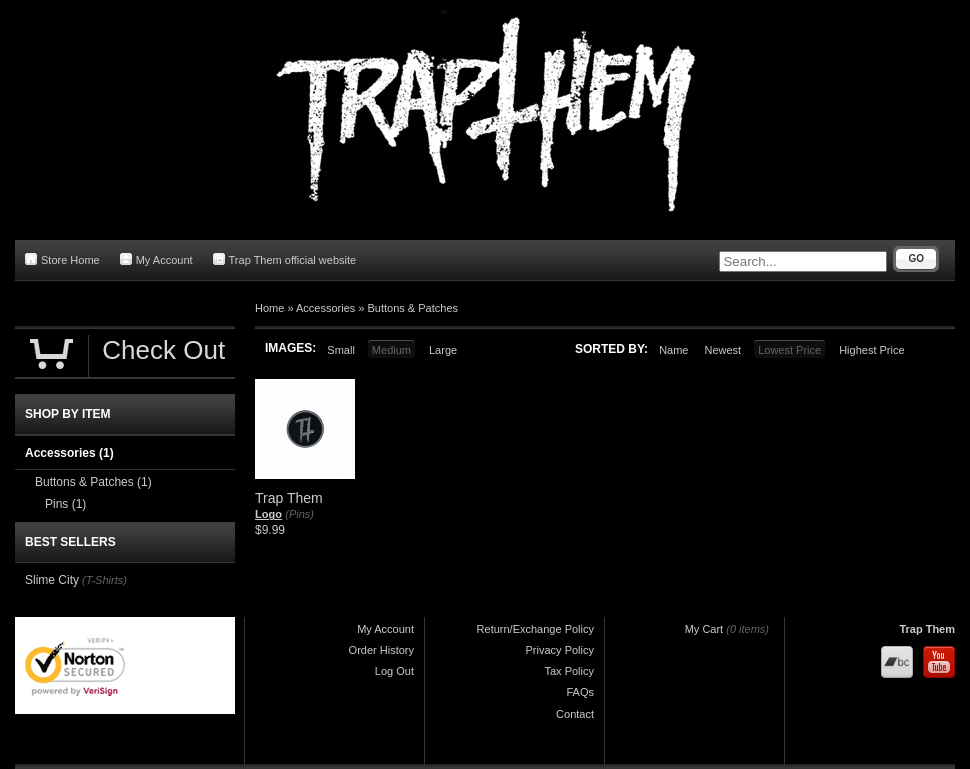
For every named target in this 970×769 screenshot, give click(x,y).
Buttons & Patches (413, 308)
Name (673, 350)
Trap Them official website (285, 259)
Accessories (325, 308)
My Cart (704, 629)
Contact (575, 714)
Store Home (62, 259)
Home (269, 308)
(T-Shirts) (104, 580)
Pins (65, 504)
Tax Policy (569, 671)
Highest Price (871, 350)
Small (341, 350)
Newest (722, 350)
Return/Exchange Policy (535, 629)
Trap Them (927, 629)
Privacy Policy (560, 650)
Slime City (52, 580)
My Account (156, 259)
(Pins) (299, 514)
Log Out (394, 671)
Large (443, 350)
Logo (268, 514)
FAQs (580, 692)
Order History (381, 650)
